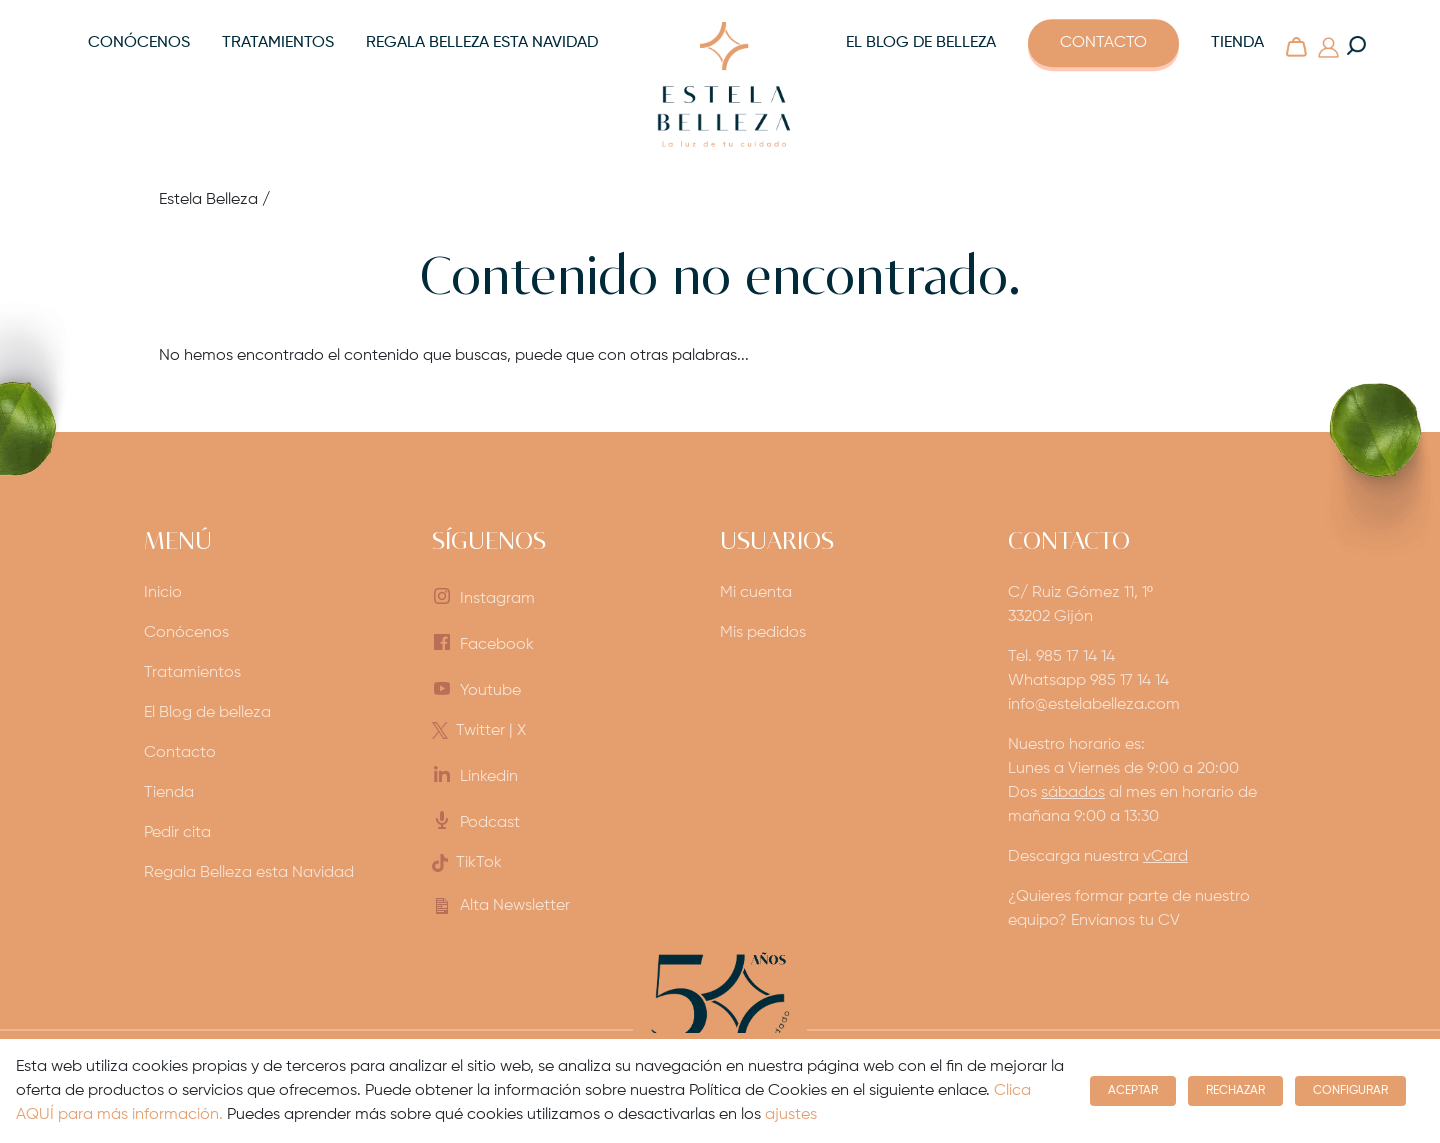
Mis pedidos (763, 633)
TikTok (479, 863)
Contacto (1103, 43)
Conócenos (139, 43)
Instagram (497, 599)
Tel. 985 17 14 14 (1061, 657)
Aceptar (1133, 1091)
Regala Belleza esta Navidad (482, 43)
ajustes (791, 1115)
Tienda (1237, 43)
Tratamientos (278, 43)
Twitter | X (491, 731)
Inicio (163, 593)
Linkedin (489, 777)
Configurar (1350, 1091)
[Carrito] (1296, 47)
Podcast (490, 823)
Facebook (497, 645)
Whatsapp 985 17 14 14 (1088, 681)
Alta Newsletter (515, 906)
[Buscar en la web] (1356, 46)
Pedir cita (177, 833)
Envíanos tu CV (1125, 921)
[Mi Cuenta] (1328, 47)
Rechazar (1235, 1091)
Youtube (490, 691)
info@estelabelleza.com (1094, 705)
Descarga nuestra (1098, 857)
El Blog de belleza (921, 43)
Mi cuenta (756, 593)
